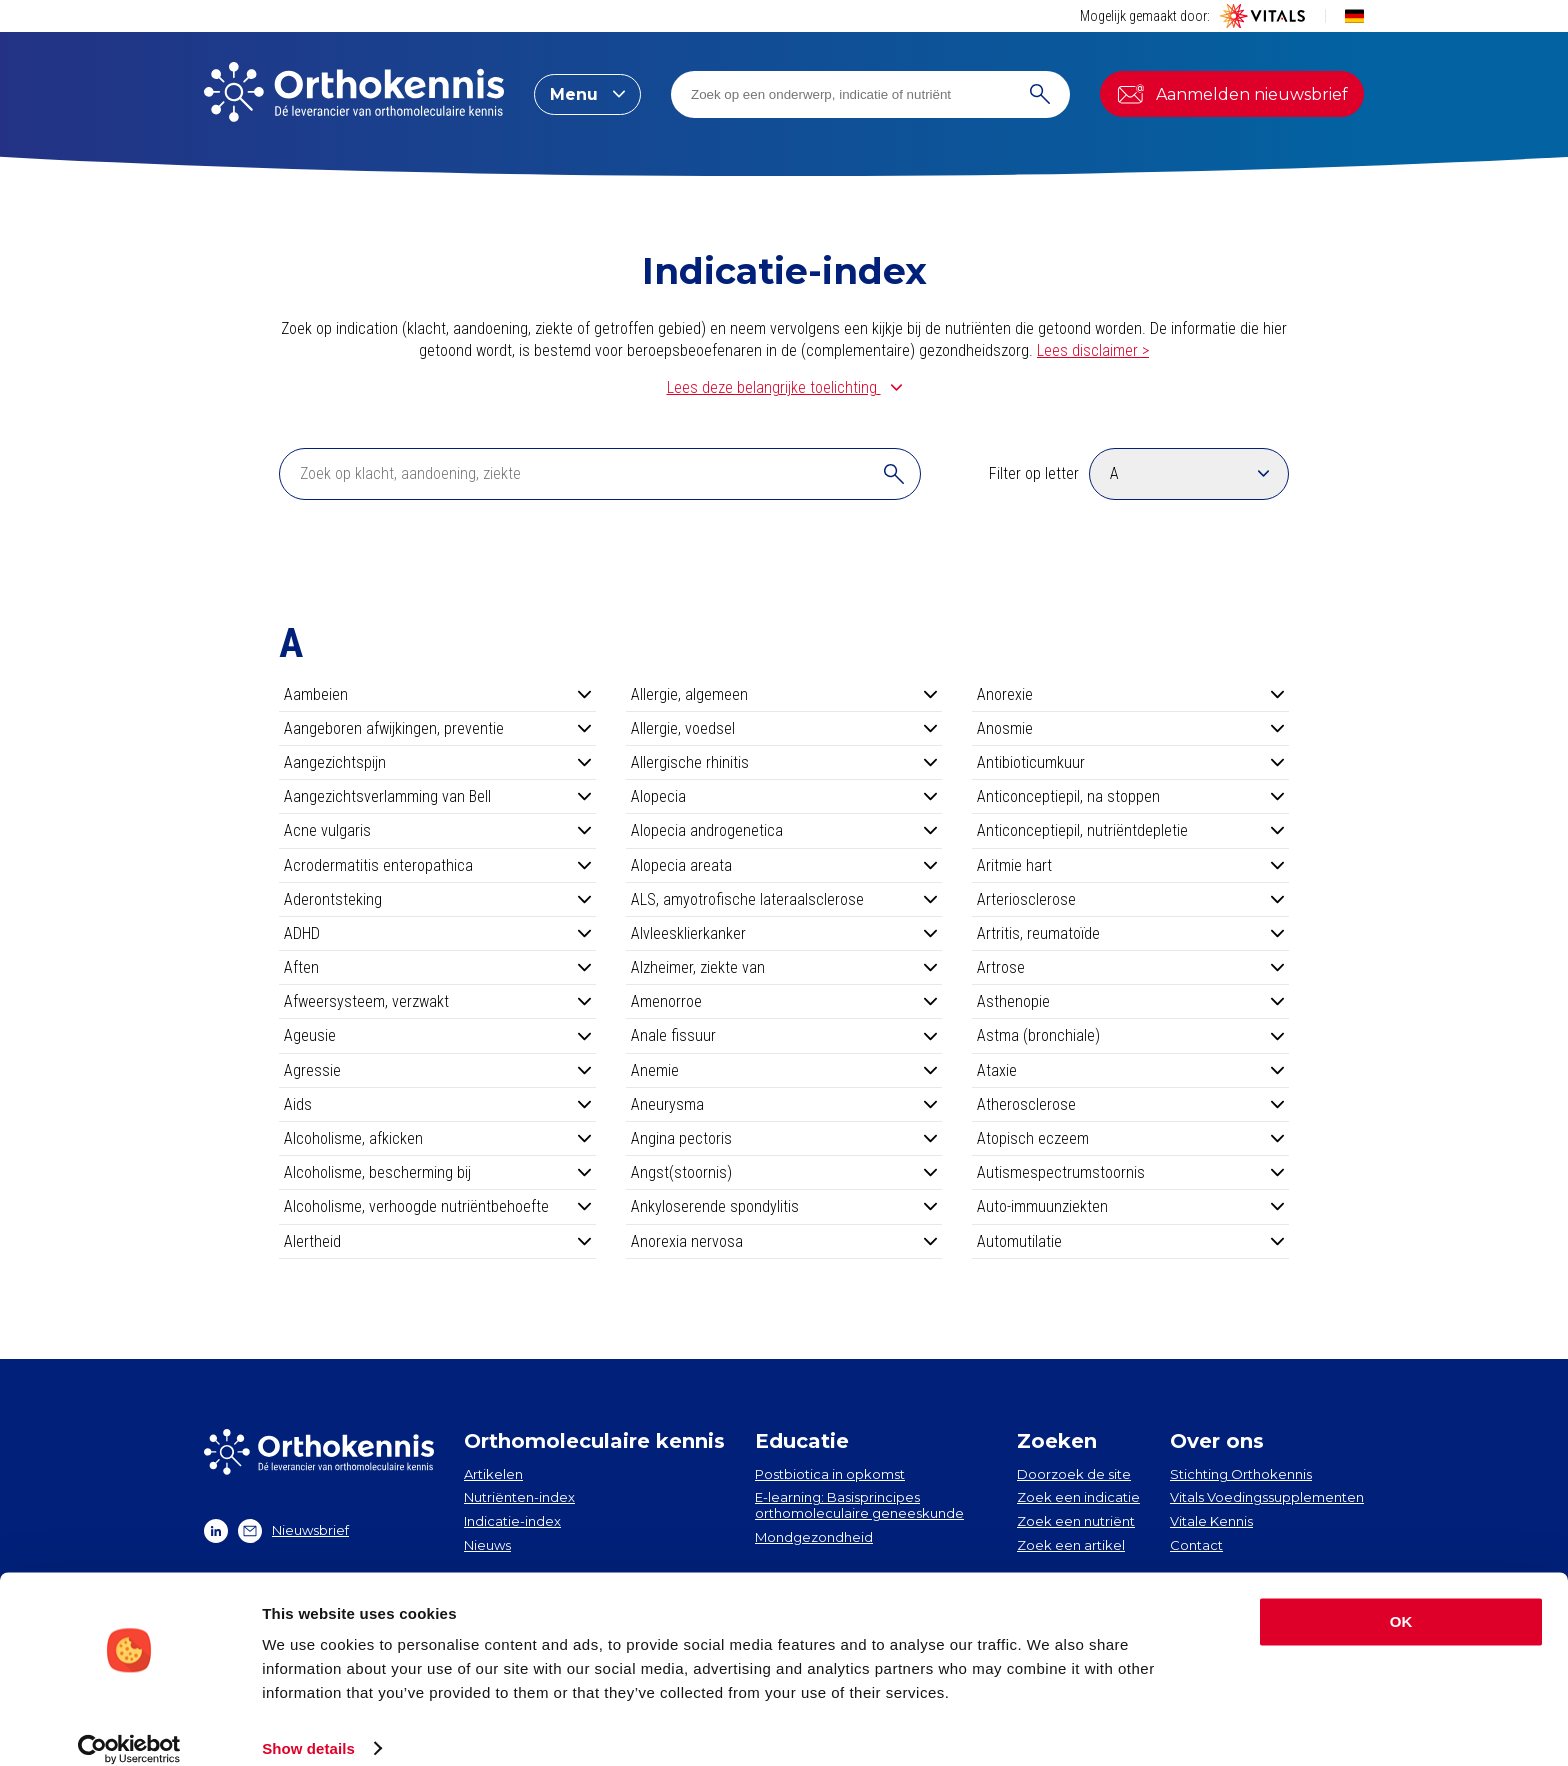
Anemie (784, 1070)
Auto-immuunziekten (1130, 1206)
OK (1401, 1600)
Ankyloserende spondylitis (784, 1206)
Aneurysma (784, 1104)
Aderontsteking (437, 899)
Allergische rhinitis (784, 762)
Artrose (1130, 967)
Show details (308, 1726)
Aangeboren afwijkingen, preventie (437, 728)
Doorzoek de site (1074, 1474)
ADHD (437, 933)
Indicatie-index (512, 1521)
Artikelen (493, 1474)
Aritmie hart (1130, 865)
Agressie (437, 1070)
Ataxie (1130, 1070)
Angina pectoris (784, 1138)
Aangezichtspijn (437, 762)
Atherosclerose (1130, 1104)
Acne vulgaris (437, 830)
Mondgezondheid (814, 1537)
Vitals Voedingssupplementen (1267, 1497)
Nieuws (487, 1545)
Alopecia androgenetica (784, 830)
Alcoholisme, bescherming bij (437, 1172)
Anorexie (1130, 694)
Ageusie (437, 1035)
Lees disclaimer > (1093, 350)
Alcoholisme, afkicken (437, 1138)
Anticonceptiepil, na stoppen (1130, 796)
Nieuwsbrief (293, 1531)
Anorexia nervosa (784, 1241)
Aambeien (437, 694)
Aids (437, 1104)
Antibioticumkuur (1130, 762)
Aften (437, 967)
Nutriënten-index (519, 1497)
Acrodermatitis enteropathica (437, 865)
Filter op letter (1034, 473)
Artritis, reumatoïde (1130, 933)
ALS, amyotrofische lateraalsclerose (784, 899)
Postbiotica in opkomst (830, 1474)
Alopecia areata (784, 865)
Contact (1196, 1545)
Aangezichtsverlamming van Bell (437, 796)
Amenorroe (784, 1001)
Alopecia (784, 796)
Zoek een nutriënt (1076, 1521)
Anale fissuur (784, 1035)
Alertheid (437, 1241)
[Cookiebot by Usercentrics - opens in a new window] (129, 1727)
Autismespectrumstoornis (1130, 1172)
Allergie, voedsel (784, 728)
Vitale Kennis (1211, 1521)
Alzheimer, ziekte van (784, 967)
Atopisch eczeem (1130, 1138)
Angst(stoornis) (784, 1172)
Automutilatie (1130, 1241)
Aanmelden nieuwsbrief (1232, 94)
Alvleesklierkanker (784, 933)
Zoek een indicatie (1078, 1497)
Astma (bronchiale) (1130, 1035)
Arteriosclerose (1130, 899)
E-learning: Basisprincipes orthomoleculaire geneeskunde (859, 1505)
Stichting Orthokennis (1241, 1474)
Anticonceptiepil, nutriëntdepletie (1130, 830)
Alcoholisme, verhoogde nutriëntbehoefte (437, 1206)
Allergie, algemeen (784, 694)
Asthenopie (1130, 1001)
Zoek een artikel (1071, 1545)
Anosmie (1130, 728)
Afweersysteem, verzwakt (437, 1001)
